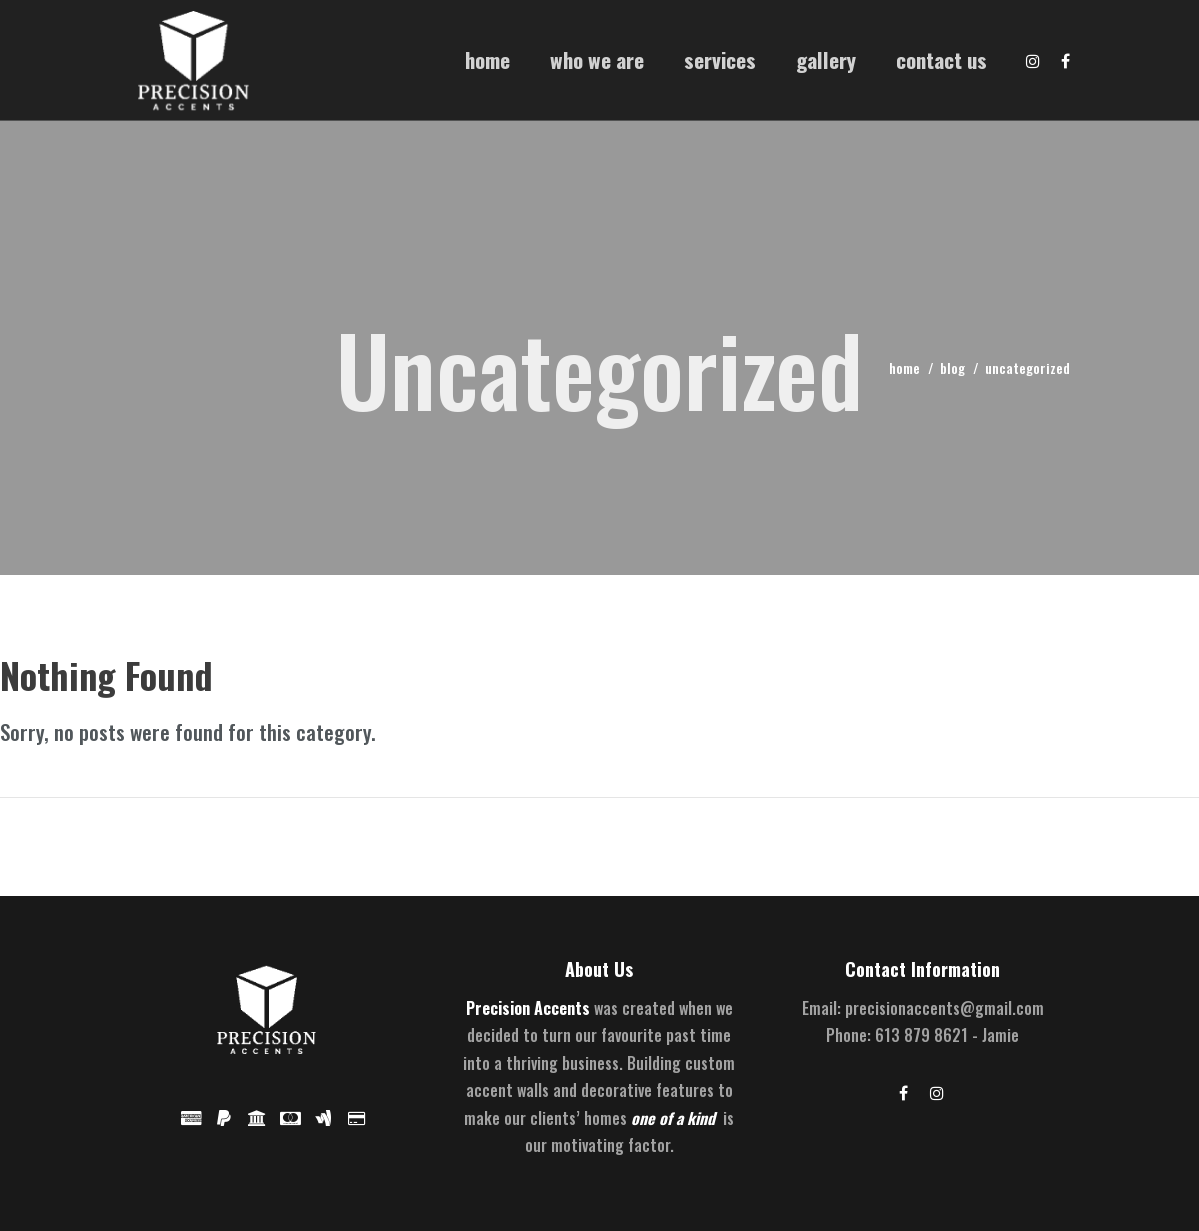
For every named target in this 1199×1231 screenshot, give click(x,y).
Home (487, 59)
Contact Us (941, 59)
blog (952, 367)
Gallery (826, 59)
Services (720, 59)
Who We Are (597, 59)
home (904, 367)
